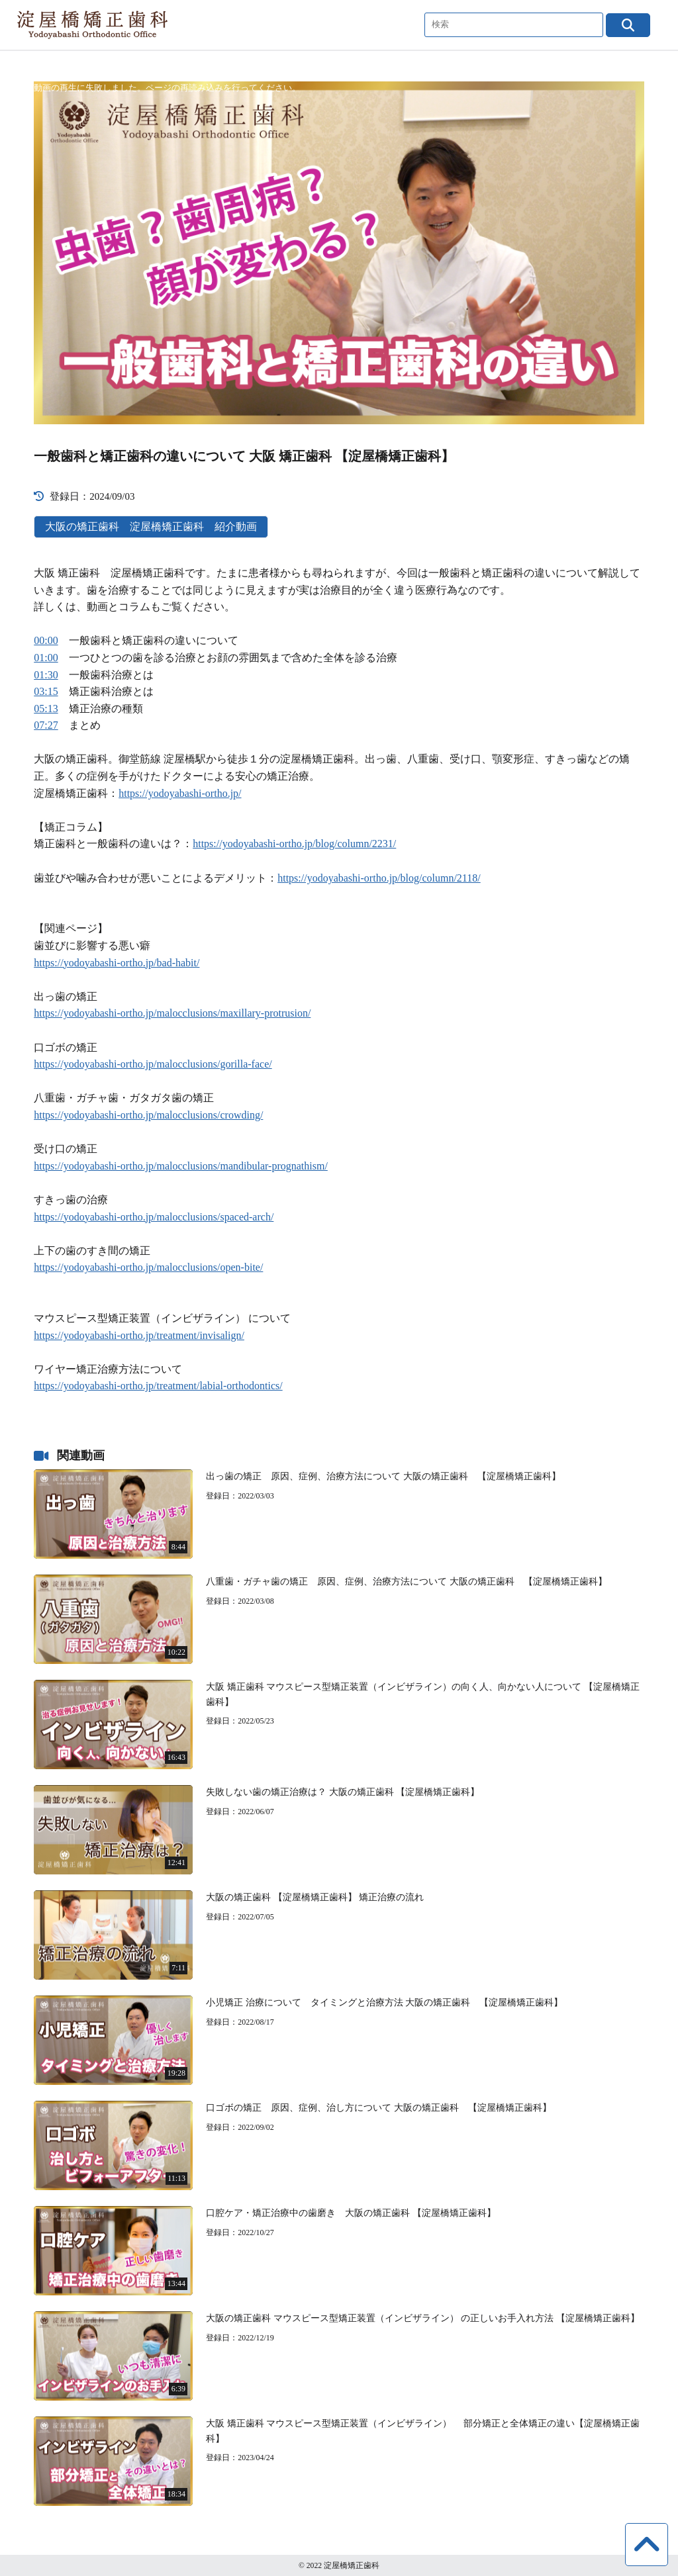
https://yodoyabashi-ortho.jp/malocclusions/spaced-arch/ (153, 1216)
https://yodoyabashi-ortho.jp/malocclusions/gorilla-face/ (152, 1064)
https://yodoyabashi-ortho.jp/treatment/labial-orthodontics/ (158, 1385)
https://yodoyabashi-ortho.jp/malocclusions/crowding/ (148, 1115)
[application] (339, 252)
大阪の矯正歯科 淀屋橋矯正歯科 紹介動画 (151, 526)
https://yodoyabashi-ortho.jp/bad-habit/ (116, 962)
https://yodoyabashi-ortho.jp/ (180, 793)
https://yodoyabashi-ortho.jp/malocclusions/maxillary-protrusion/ (172, 1013)
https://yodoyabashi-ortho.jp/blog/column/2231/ (294, 843)
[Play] (339, 253)
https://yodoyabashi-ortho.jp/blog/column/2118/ (379, 878)
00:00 (46, 640)
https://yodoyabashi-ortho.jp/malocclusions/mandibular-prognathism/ (181, 1166)
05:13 (46, 708)
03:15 (46, 691)
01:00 (46, 657)
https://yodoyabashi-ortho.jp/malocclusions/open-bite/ (148, 1267)
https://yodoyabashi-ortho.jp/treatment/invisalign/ (139, 1335)
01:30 (46, 674)
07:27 (46, 725)
